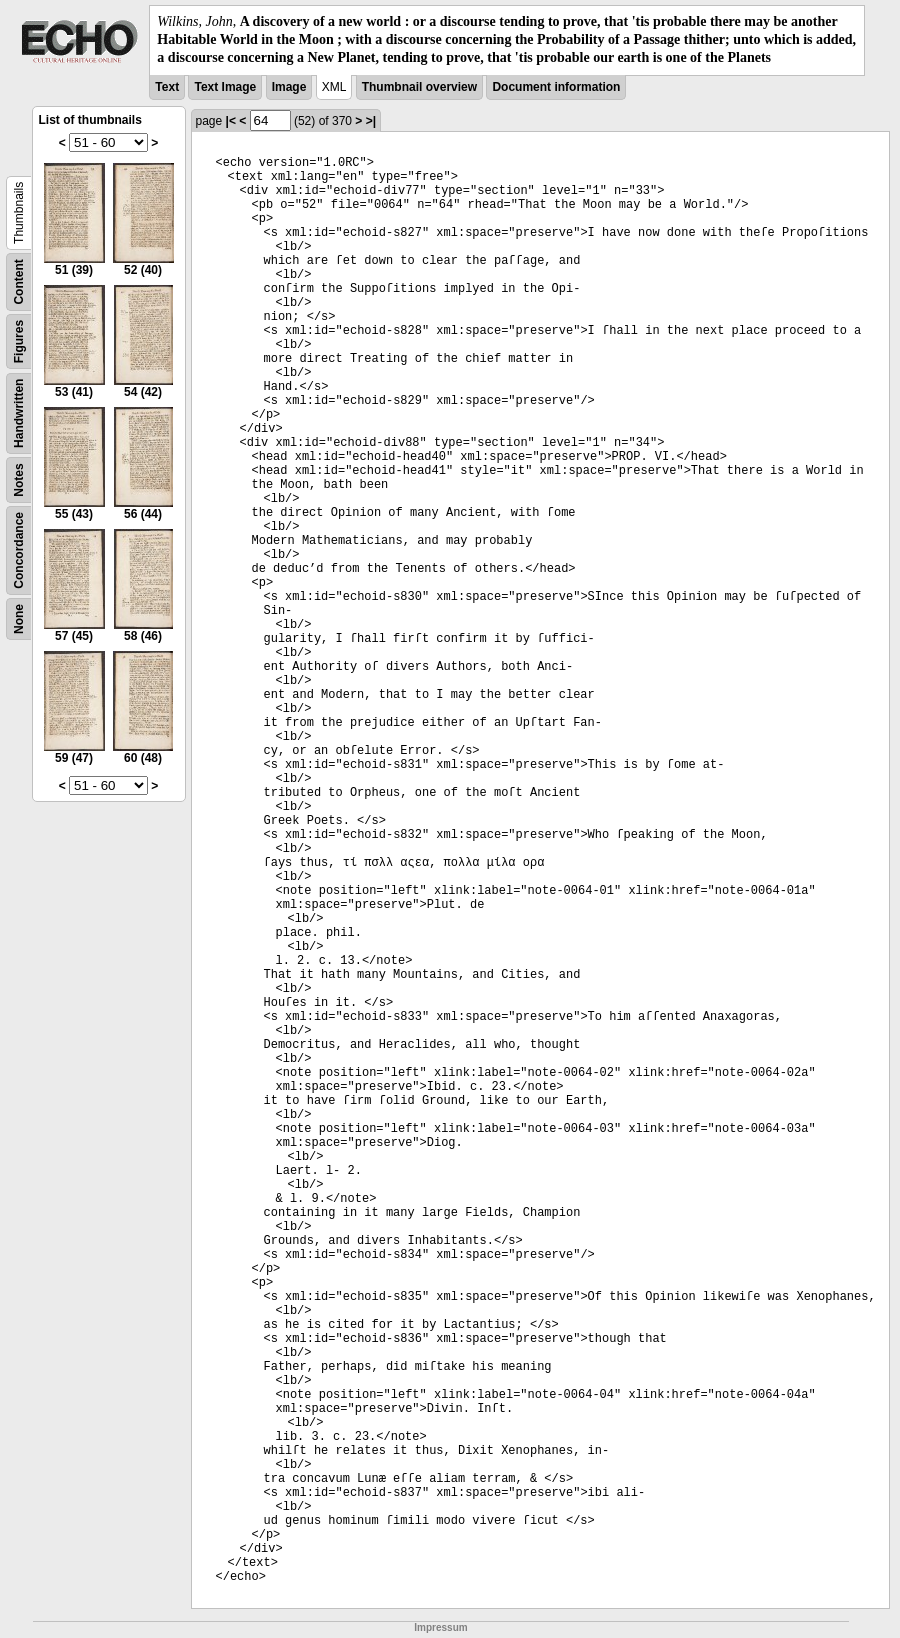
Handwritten (19, 412)
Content (19, 281)
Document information (556, 87)
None (19, 619)
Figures (19, 340)
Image (289, 87)
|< (231, 121)
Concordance (19, 550)
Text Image (225, 87)
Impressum (440, 1627)
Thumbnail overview (419, 87)
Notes (19, 479)
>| (371, 121)
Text (167, 87)
